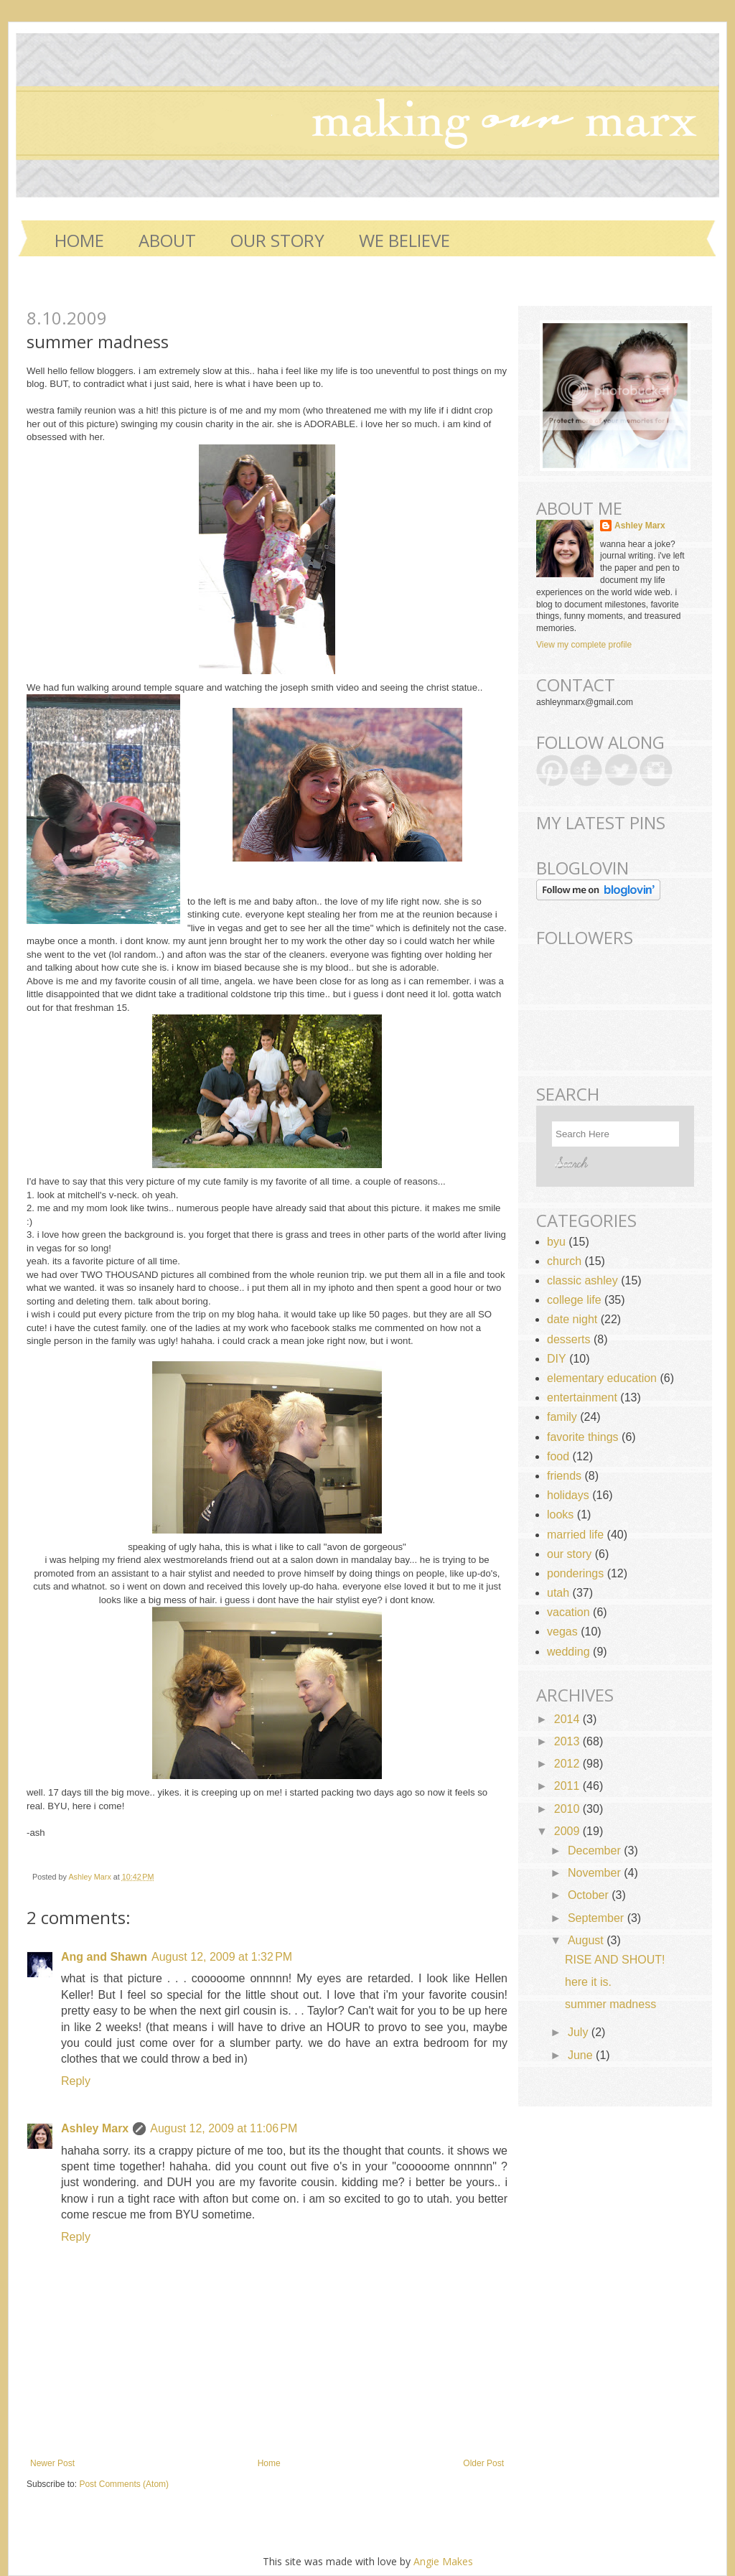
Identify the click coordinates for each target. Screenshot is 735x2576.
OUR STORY (277, 240)
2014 (568, 1719)
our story (569, 1554)
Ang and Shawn (104, 1957)
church (564, 1261)
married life (575, 1535)
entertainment (582, 1397)
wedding (568, 1652)
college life (574, 1300)
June (582, 2055)
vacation (568, 1612)
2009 (568, 1831)
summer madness (610, 2004)
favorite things (583, 1437)
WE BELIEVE (404, 240)
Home (79, 240)
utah (558, 1593)
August (587, 1940)
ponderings (575, 1573)
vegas (562, 1631)
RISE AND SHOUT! (615, 1960)
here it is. (588, 1982)
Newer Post (52, 2463)
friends (564, 1476)
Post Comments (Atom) (124, 2484)
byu (556, 1242)
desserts (568, 1339)
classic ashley (582, 1280)
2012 (568, 1764)
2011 (568, 1786)
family (562, 1417)
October (590, 1895)
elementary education (602, 1378)
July (579, 2032)
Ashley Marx (90, 1876)
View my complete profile (584, 645)
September (597, 1918)
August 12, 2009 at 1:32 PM (221, 1957)
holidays (568, 1495)
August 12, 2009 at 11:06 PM (223, 2128)
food (558, 1456)
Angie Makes (443, 2561)
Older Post (483, 2463)
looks (560, 1514)
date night (572, 1319)
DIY (556, 1359)
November (596, 1873)
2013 (568, 1741)
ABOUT (167, 240)
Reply (75, 2081)
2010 (568, 1809)
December (596, 1850)
